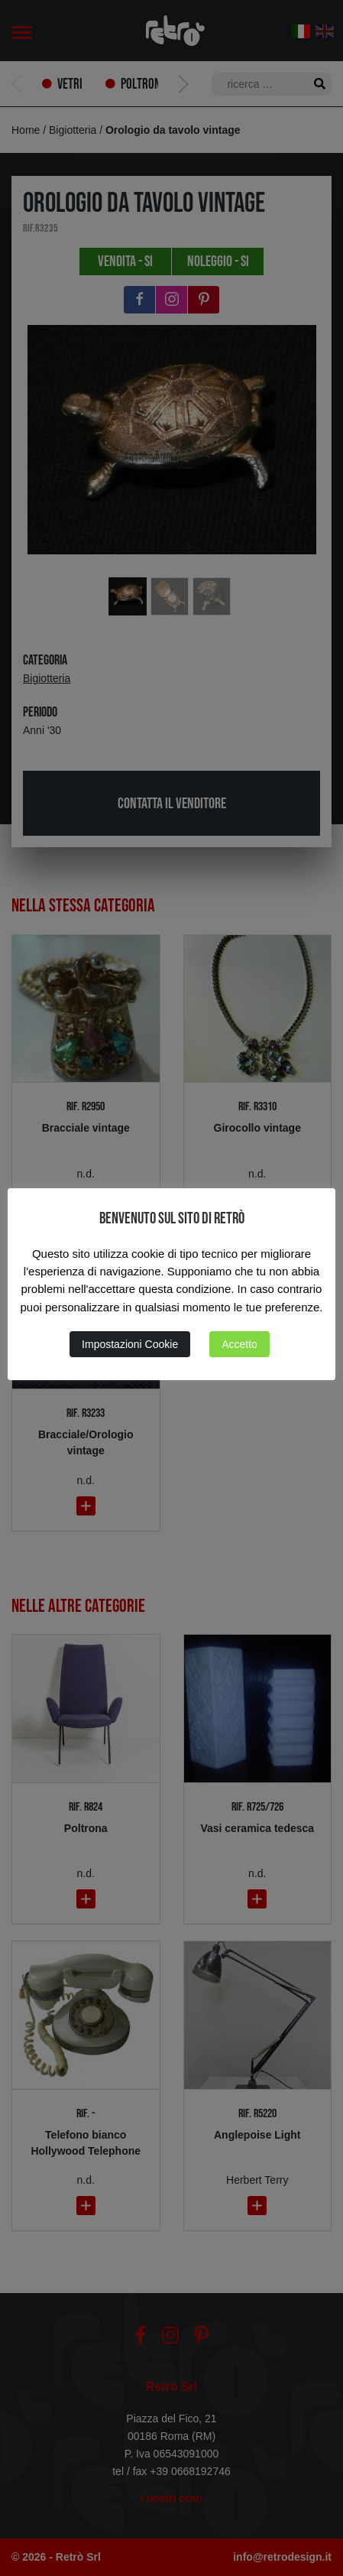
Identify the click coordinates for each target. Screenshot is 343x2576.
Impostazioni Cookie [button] (130, 1344)
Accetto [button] (239, 1344)
